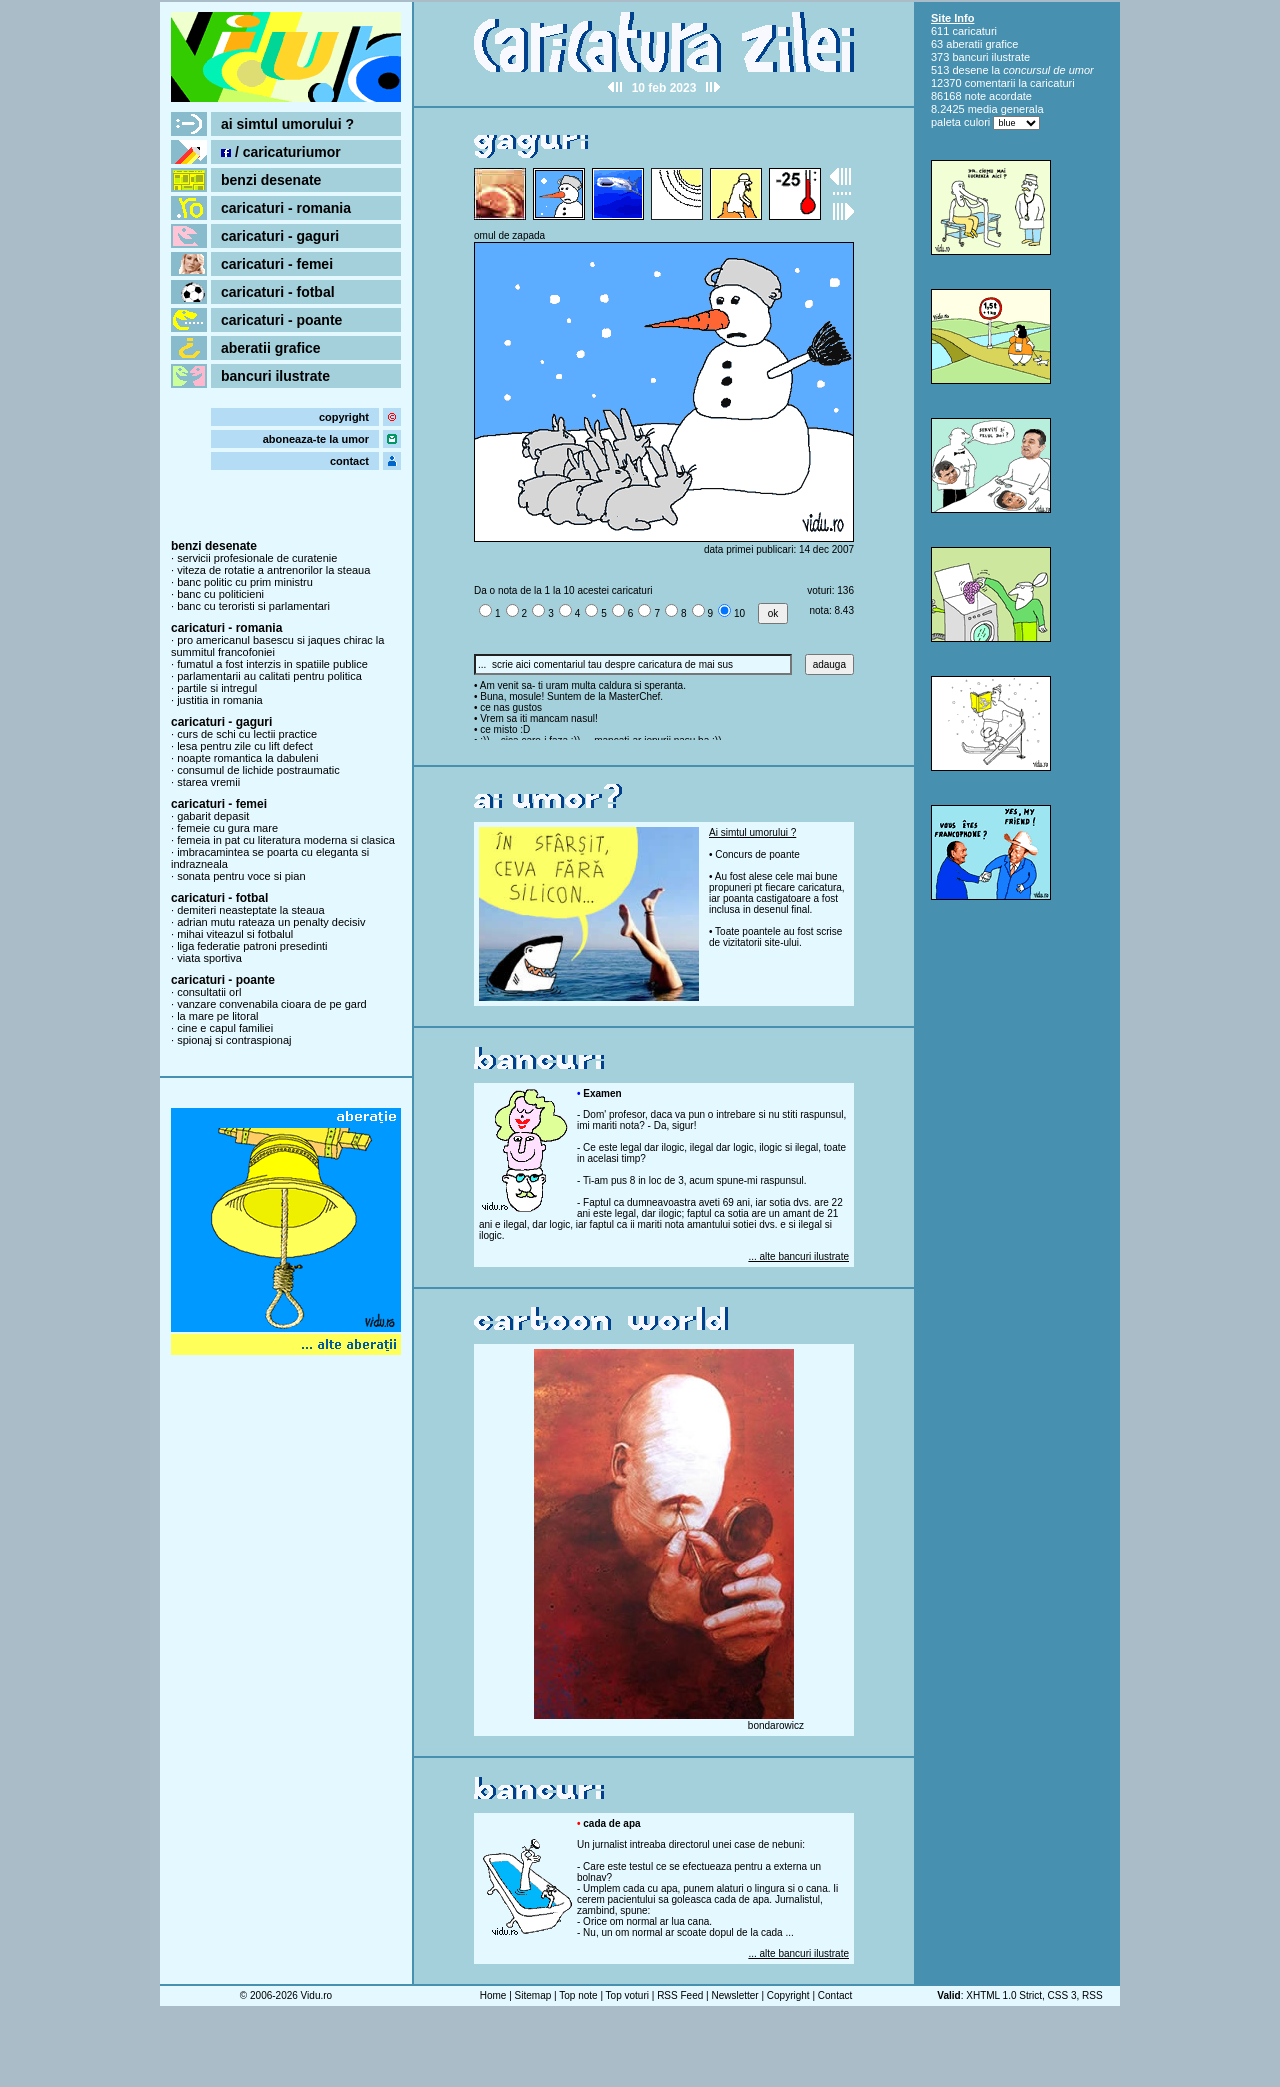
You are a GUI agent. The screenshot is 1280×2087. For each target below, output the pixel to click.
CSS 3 (1062, 1995)
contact (349, 461)
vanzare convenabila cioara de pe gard (272, 1004)
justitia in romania (220, 700)
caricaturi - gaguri (280, 236)
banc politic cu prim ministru (245, 582)
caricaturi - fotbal (278, 292)
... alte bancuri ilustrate (798, 1256)
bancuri (970, 57)
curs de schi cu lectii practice (247, 734)
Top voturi (627, 1995)
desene (970, 70)
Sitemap (533, 1995)
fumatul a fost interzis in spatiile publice (272, 664)
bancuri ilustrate (275, 376)
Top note (578, 1995)
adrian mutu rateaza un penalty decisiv (271, 922)
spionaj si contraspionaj (234, 1040)
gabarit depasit (213, 816)
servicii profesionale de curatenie (257, 558)
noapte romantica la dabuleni (247, 758)
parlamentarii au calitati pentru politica (269, 676)
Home (493, 1995)
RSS (1092, 1995)
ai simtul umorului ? (287, 124)
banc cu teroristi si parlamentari (253, 606)
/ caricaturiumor (281, 152)
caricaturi (974, 31)
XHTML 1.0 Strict (1004, 1995)
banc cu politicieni (220, 594)
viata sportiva (209, 958)
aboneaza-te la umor (316, 439)
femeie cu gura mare (227, 828)
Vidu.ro (317, 1995)
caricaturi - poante (281, 320)
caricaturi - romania (286, 208)
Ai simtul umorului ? (752, 832)
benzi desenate (271, 180)
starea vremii (208, 782)
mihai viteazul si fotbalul (235, 934)
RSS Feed (680, 1995)
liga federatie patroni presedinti (252, 946)
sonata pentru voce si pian (241, 876)
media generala (1006, 109)
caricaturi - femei (277, 264)
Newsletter (734, 1995)
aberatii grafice (271, 348)
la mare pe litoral (217, 1016)
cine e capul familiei (225, 1028)
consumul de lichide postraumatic (258, 770)
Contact (835, 1995)
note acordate (998, 96)
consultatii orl (209, 992)
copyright (344, 417)
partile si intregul (217, 688)
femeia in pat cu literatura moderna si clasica (286, 840)
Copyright (788, 1995)
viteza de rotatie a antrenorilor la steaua (273, 570)
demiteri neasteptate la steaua (250, 910)
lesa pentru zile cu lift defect (245, 746)
